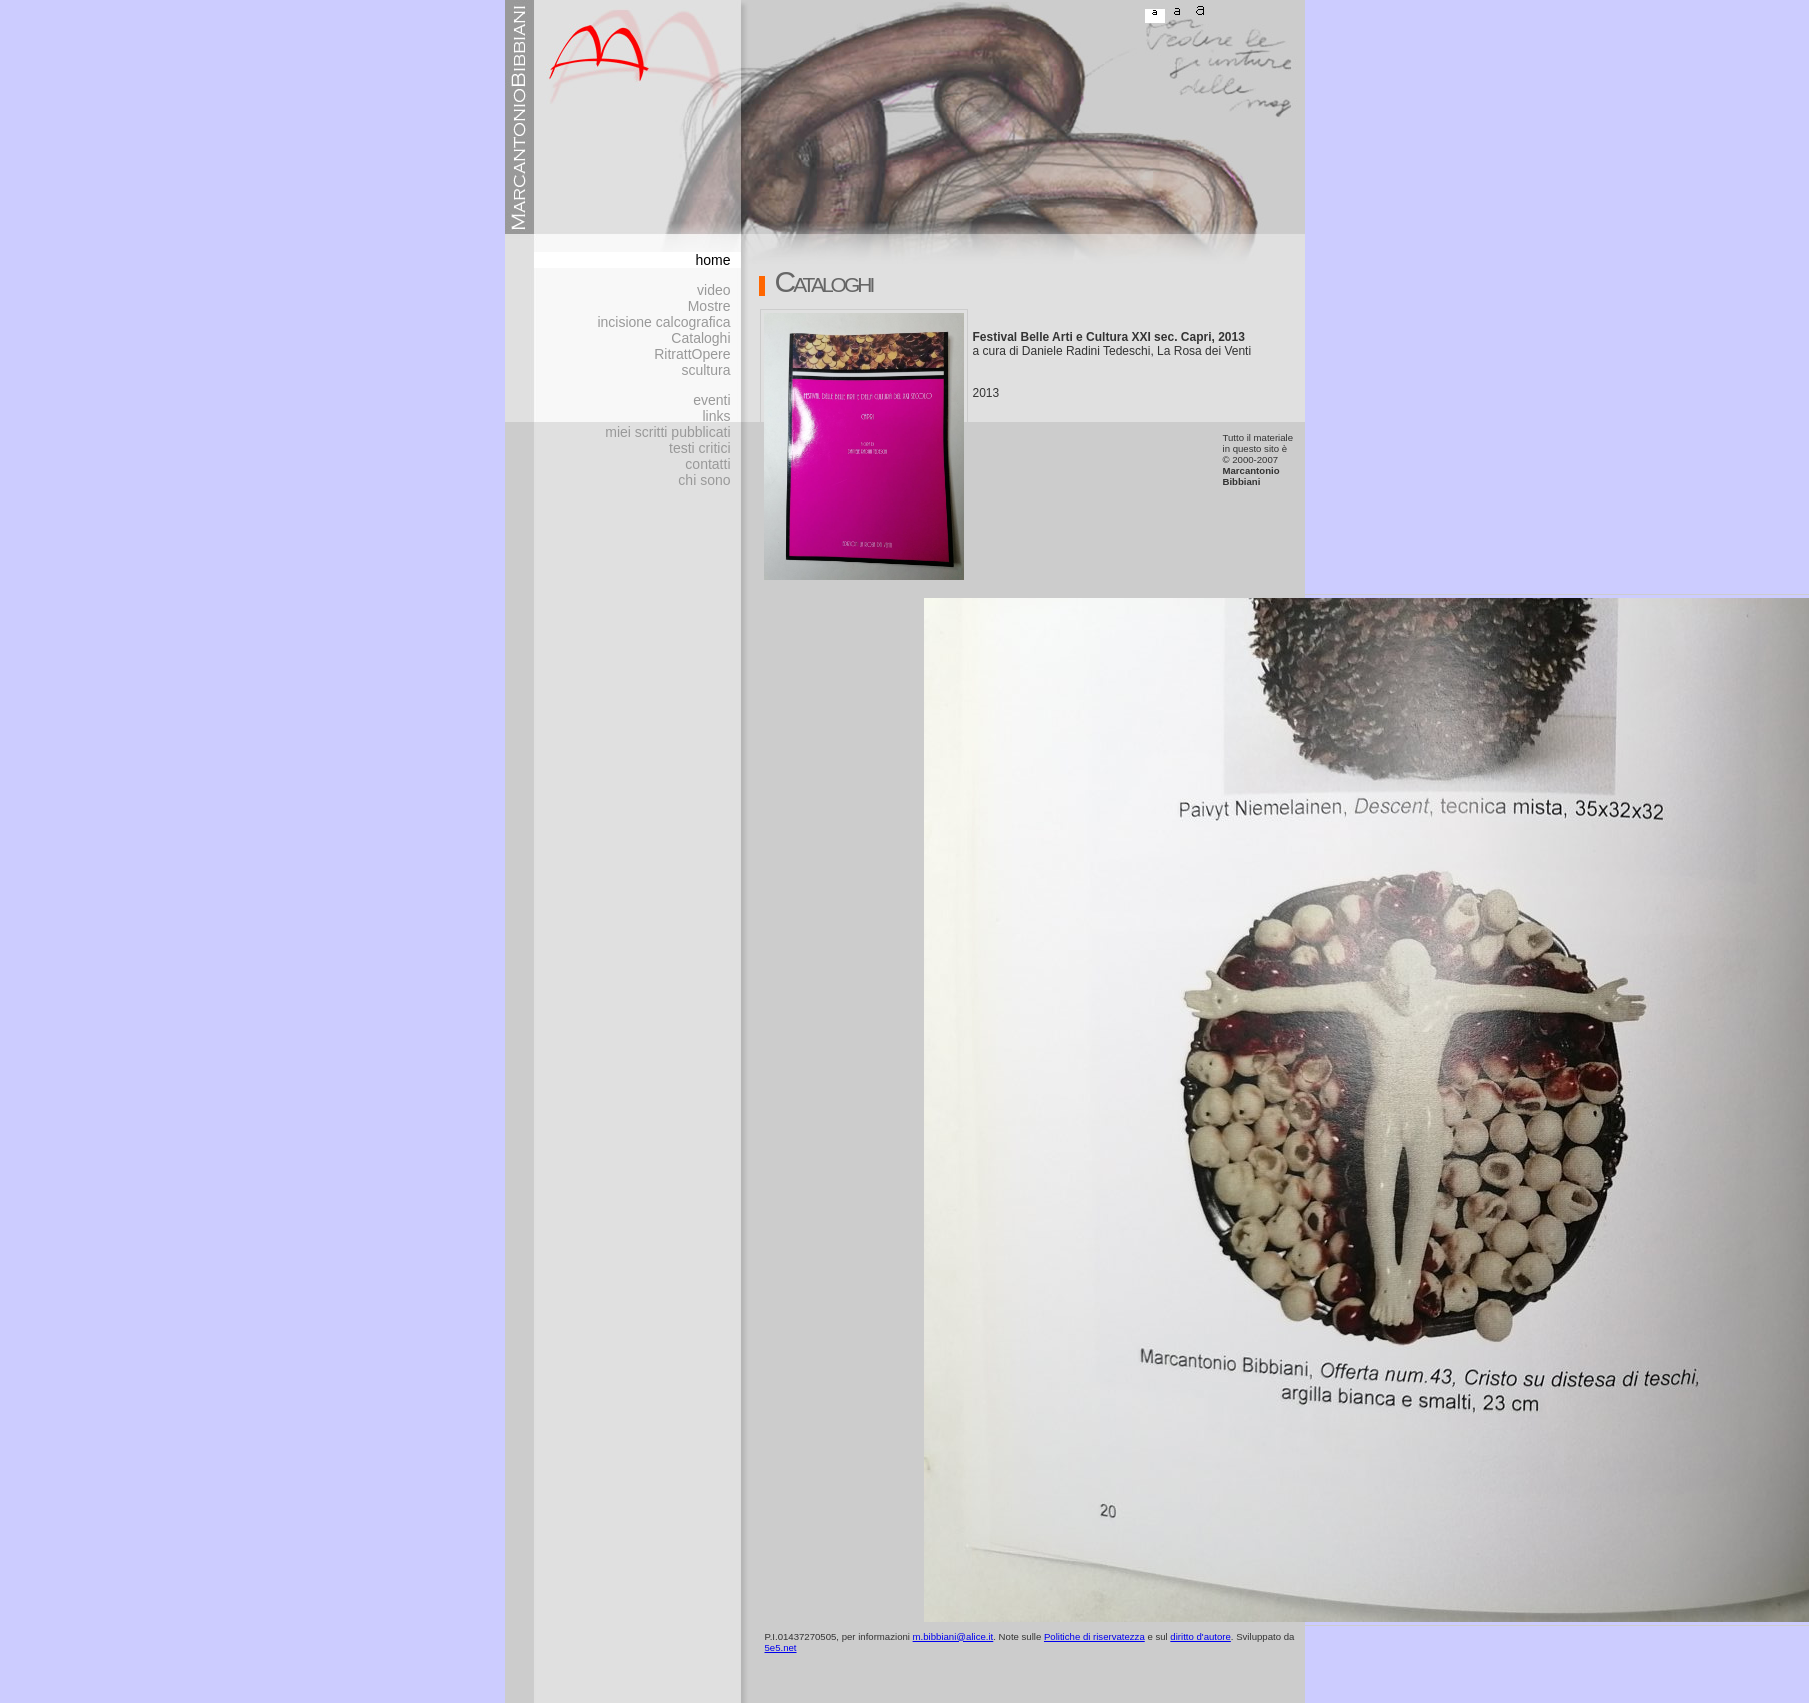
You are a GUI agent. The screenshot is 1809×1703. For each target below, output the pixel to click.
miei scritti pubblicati (667, 432)
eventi (711, 400)
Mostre (709, 306)
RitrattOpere (692, 354)
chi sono (704, 480)
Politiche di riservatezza (1094, 1636)
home (712, 260)
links (716, 416)
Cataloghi (700, 338)
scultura (705, 370)
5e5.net (781, 1647)
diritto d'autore (1200, 1636)
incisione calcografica (663, 322)
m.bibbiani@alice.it (953, 1636)
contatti (707, 464)
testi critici (699, 448)
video (713, 290)
